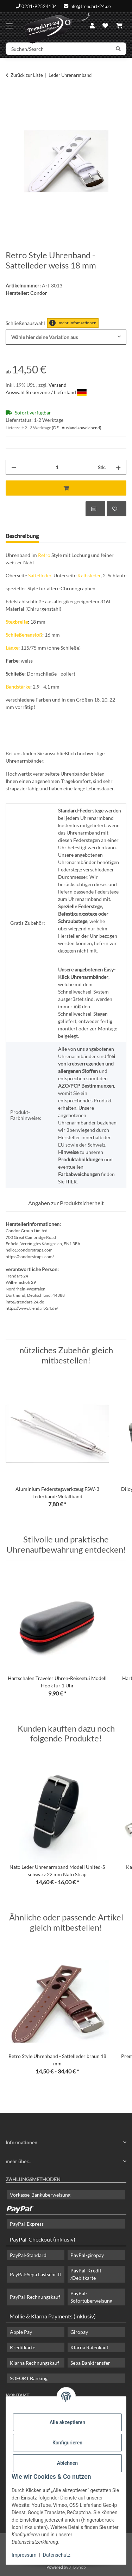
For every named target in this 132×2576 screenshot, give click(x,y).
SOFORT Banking (29, 2378)
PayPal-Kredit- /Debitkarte (86, 2274)
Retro (44, 555)
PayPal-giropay (87, 2255)
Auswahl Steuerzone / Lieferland (46, 392)
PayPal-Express (27, 2224)
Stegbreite (17, 622)
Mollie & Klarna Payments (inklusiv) (53, 2316)
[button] (92, 26)
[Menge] (57, 467)
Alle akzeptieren (67, 2422)
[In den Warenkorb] (11, 97)
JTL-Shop (77, 2567)
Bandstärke (18, 687)
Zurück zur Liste (27, 75)
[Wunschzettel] (105, 26)
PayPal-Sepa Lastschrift (35, 2274)
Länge (12, 648)
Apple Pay (21, 2332)
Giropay (79, 2332)
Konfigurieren (67, 2442)
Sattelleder (39, 575)
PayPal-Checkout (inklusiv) (42, 2239)
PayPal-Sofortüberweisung (91, 2297)
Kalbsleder (89, 575)
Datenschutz (56, 2555)
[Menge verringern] (13, 467)
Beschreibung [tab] (22, 535)
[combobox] (66, 337)
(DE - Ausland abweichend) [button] (76, 427)
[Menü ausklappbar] (9, 23)
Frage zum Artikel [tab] (71, 535)
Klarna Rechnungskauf (34, 2363)
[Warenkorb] (119, 26)
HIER (71, 1181)
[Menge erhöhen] (118, 467)
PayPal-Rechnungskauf (35, 2297)
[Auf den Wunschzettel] (116, 508)
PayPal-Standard (28, 2255)
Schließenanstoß (24, 635)
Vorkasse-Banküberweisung (40, 2195)
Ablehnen (67, 2463)
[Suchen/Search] (58, 48)
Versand (58, 385)
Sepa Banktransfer (90, 2363)
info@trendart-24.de (90, 6)
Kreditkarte (22, 2347)
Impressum (24, 2555)
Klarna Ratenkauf (89, 2347)
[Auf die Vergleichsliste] (95, 508)
